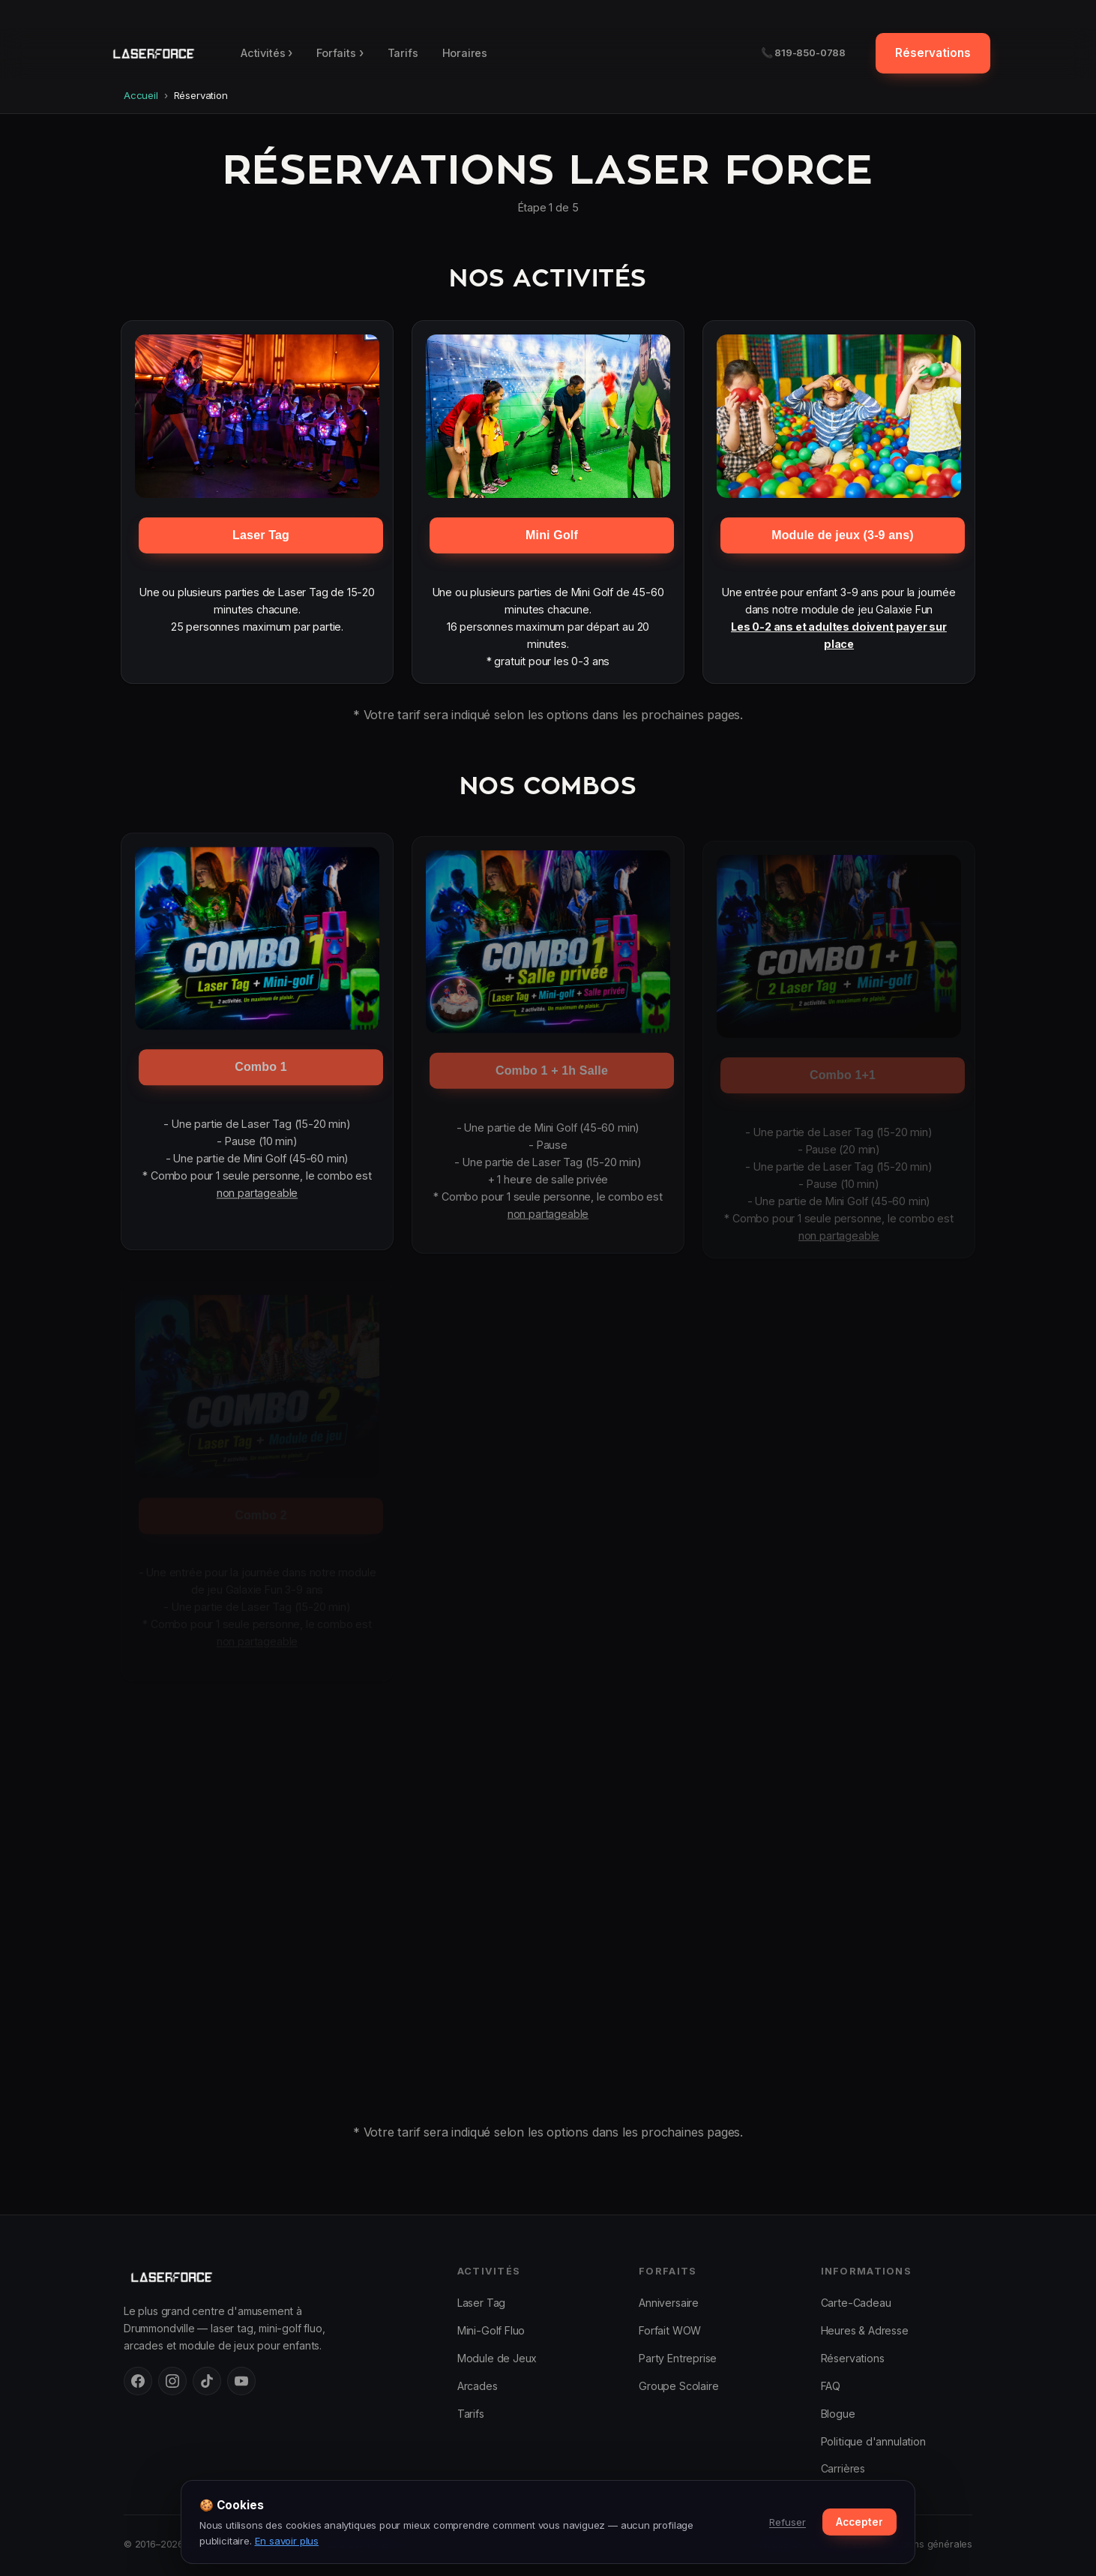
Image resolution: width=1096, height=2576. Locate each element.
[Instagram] (172, 2381)
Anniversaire (669, 2302)
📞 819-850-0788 (803, 52)
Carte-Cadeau (856, 2302)
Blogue (838, 2413)
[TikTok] (207, 2381)
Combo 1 (261, 1073)
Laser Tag (260, 535)
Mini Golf (552, 535)
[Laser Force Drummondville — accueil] (275, 2276)
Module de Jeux (497, 2358)
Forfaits (339, 53)
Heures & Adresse (865, 2330)
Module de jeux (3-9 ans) (842, 535)
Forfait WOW (670, 2330)
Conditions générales (925, 2544)
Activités (266, 53)
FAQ (830, 2386)
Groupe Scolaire (678, 2386)
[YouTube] (241, 2381)
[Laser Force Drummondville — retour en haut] (153, 53)
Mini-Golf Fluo (491, 2330)
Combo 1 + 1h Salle (552, 1078)
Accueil (141, 95)
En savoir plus (287, 2541)
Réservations (933, 53)
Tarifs (403, 52)
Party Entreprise (678, 2358)
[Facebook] (138, 2381)
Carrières (843, 2468)
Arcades (477, 2386)
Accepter (859, 2522)
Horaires (465, 52)
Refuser (787, 2522)
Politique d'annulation (873, 2441)
